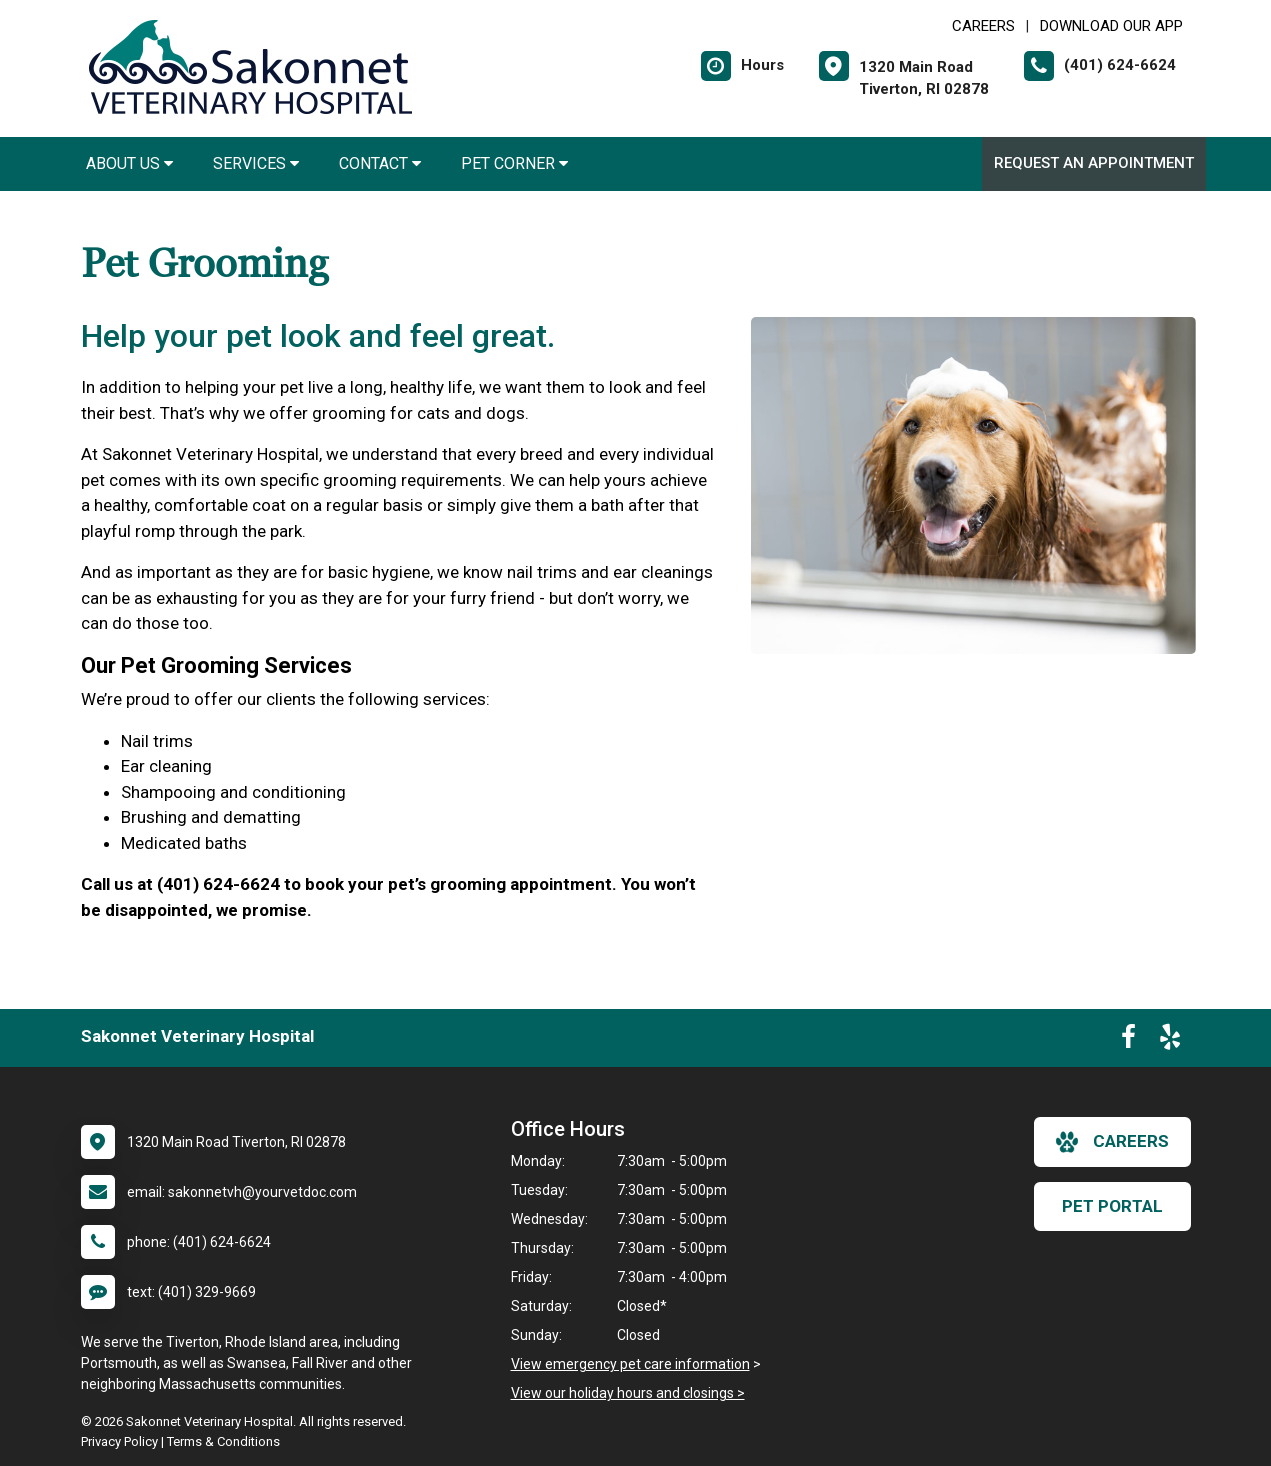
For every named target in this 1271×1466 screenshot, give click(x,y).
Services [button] (256, 163)
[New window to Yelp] (1170, 1041)
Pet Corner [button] (514, 163)
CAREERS (983, 26)
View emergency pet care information (630, 1364)
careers (1112, 1142)
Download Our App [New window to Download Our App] (1111, 26)
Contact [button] (380, 163)
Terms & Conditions (223, 1441)
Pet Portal (1112, 1206)
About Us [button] (129, 163)
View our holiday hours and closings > (628, 1393)
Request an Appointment (1094, 163)
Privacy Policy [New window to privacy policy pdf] (119, 1441)
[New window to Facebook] (1128, 1041)
